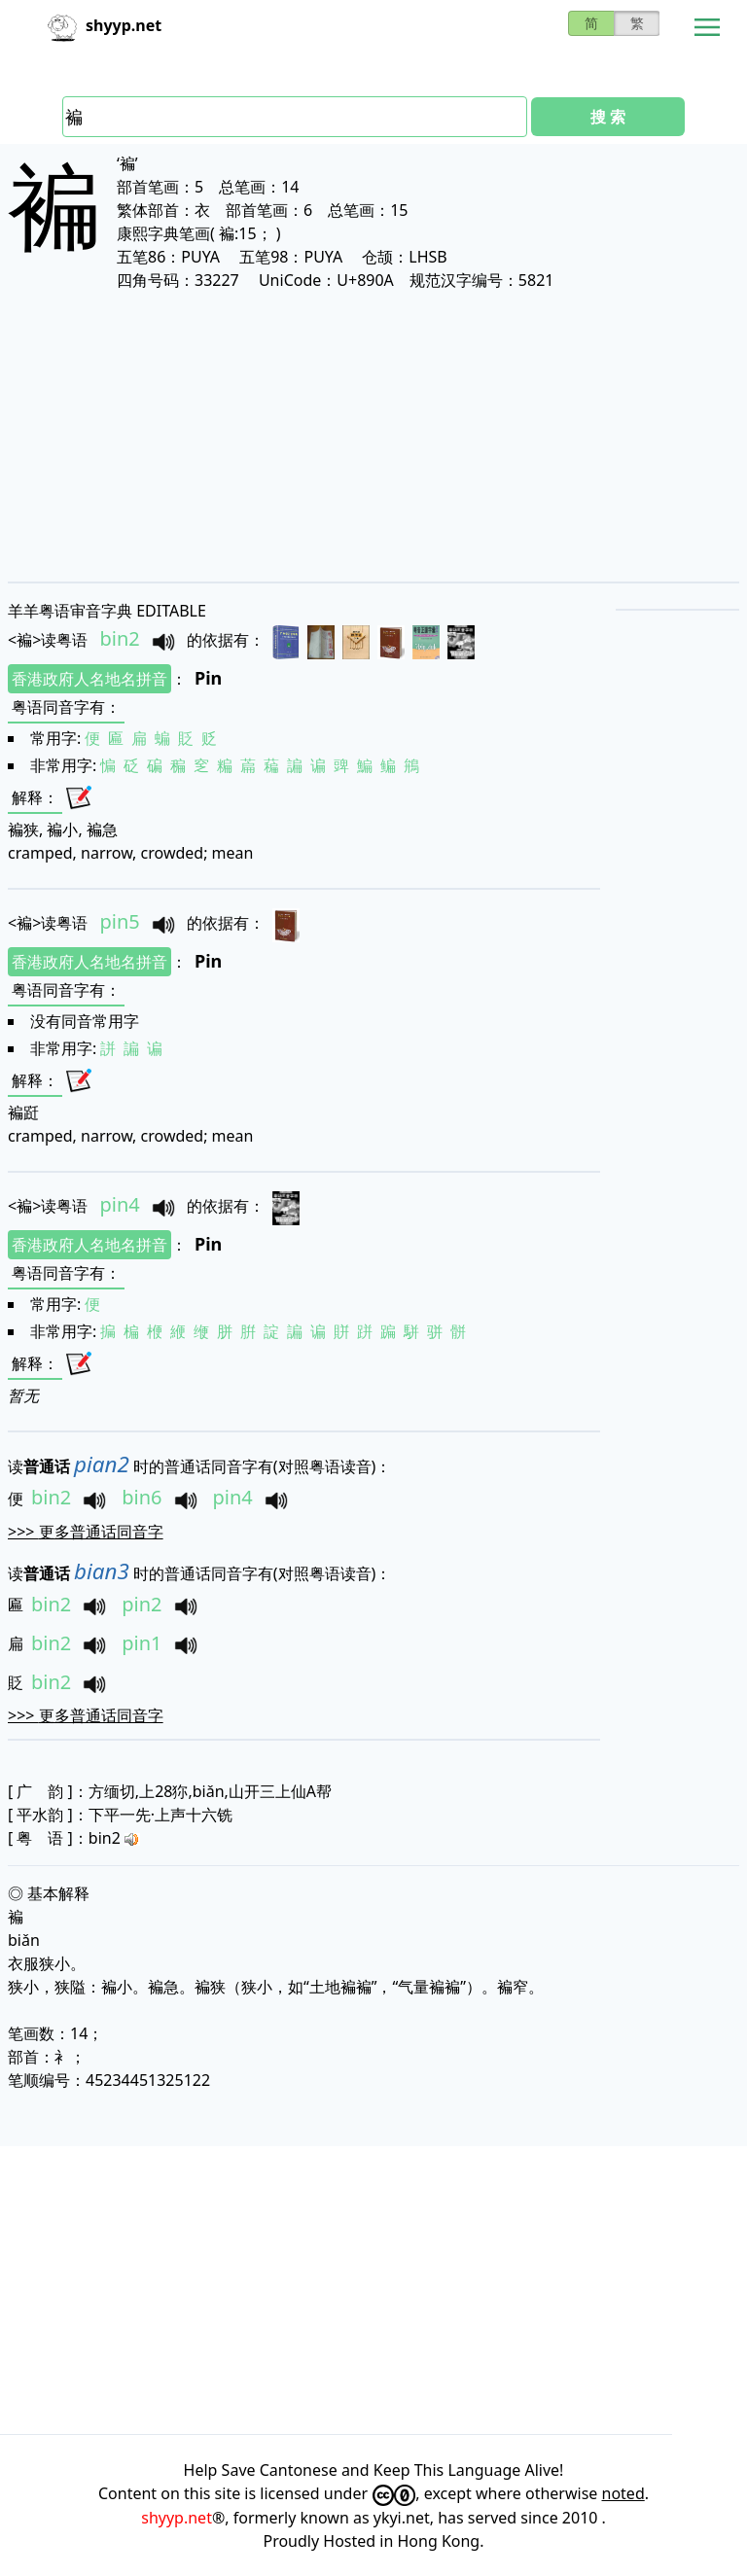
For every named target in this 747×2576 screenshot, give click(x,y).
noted (623, 2493)
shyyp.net (176, 2517)
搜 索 (607, 116)
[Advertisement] (373, 436)
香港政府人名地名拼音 (89, 678)
